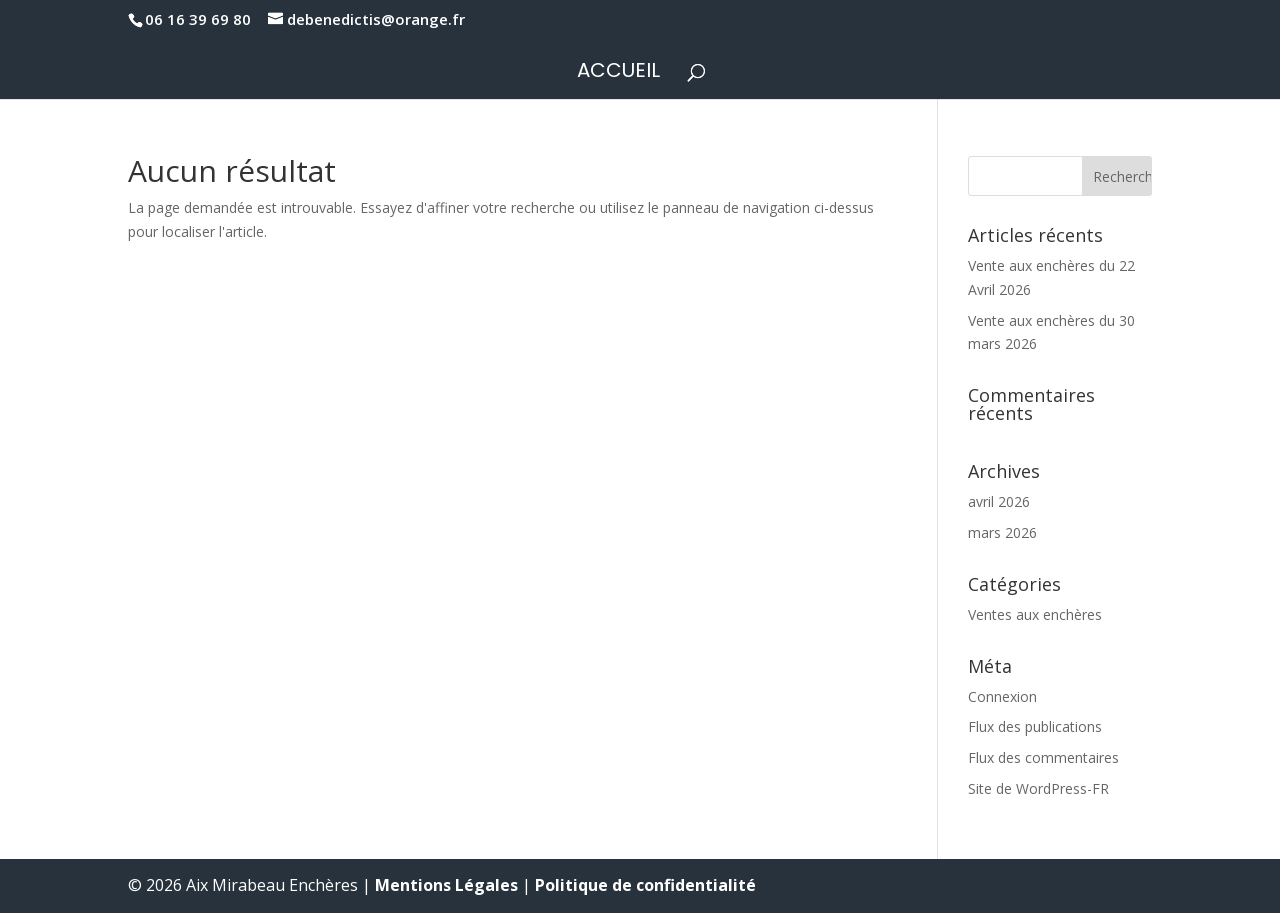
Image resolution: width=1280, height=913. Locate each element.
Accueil (618, 73)
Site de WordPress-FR (1038, 788)
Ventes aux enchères (1035, 614)
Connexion (1002, 696)
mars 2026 (1002, 532)
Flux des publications (1035, 726)
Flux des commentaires (1043, 757)
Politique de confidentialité (645, 885)
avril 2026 (999, 501)
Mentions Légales (446, 885)
